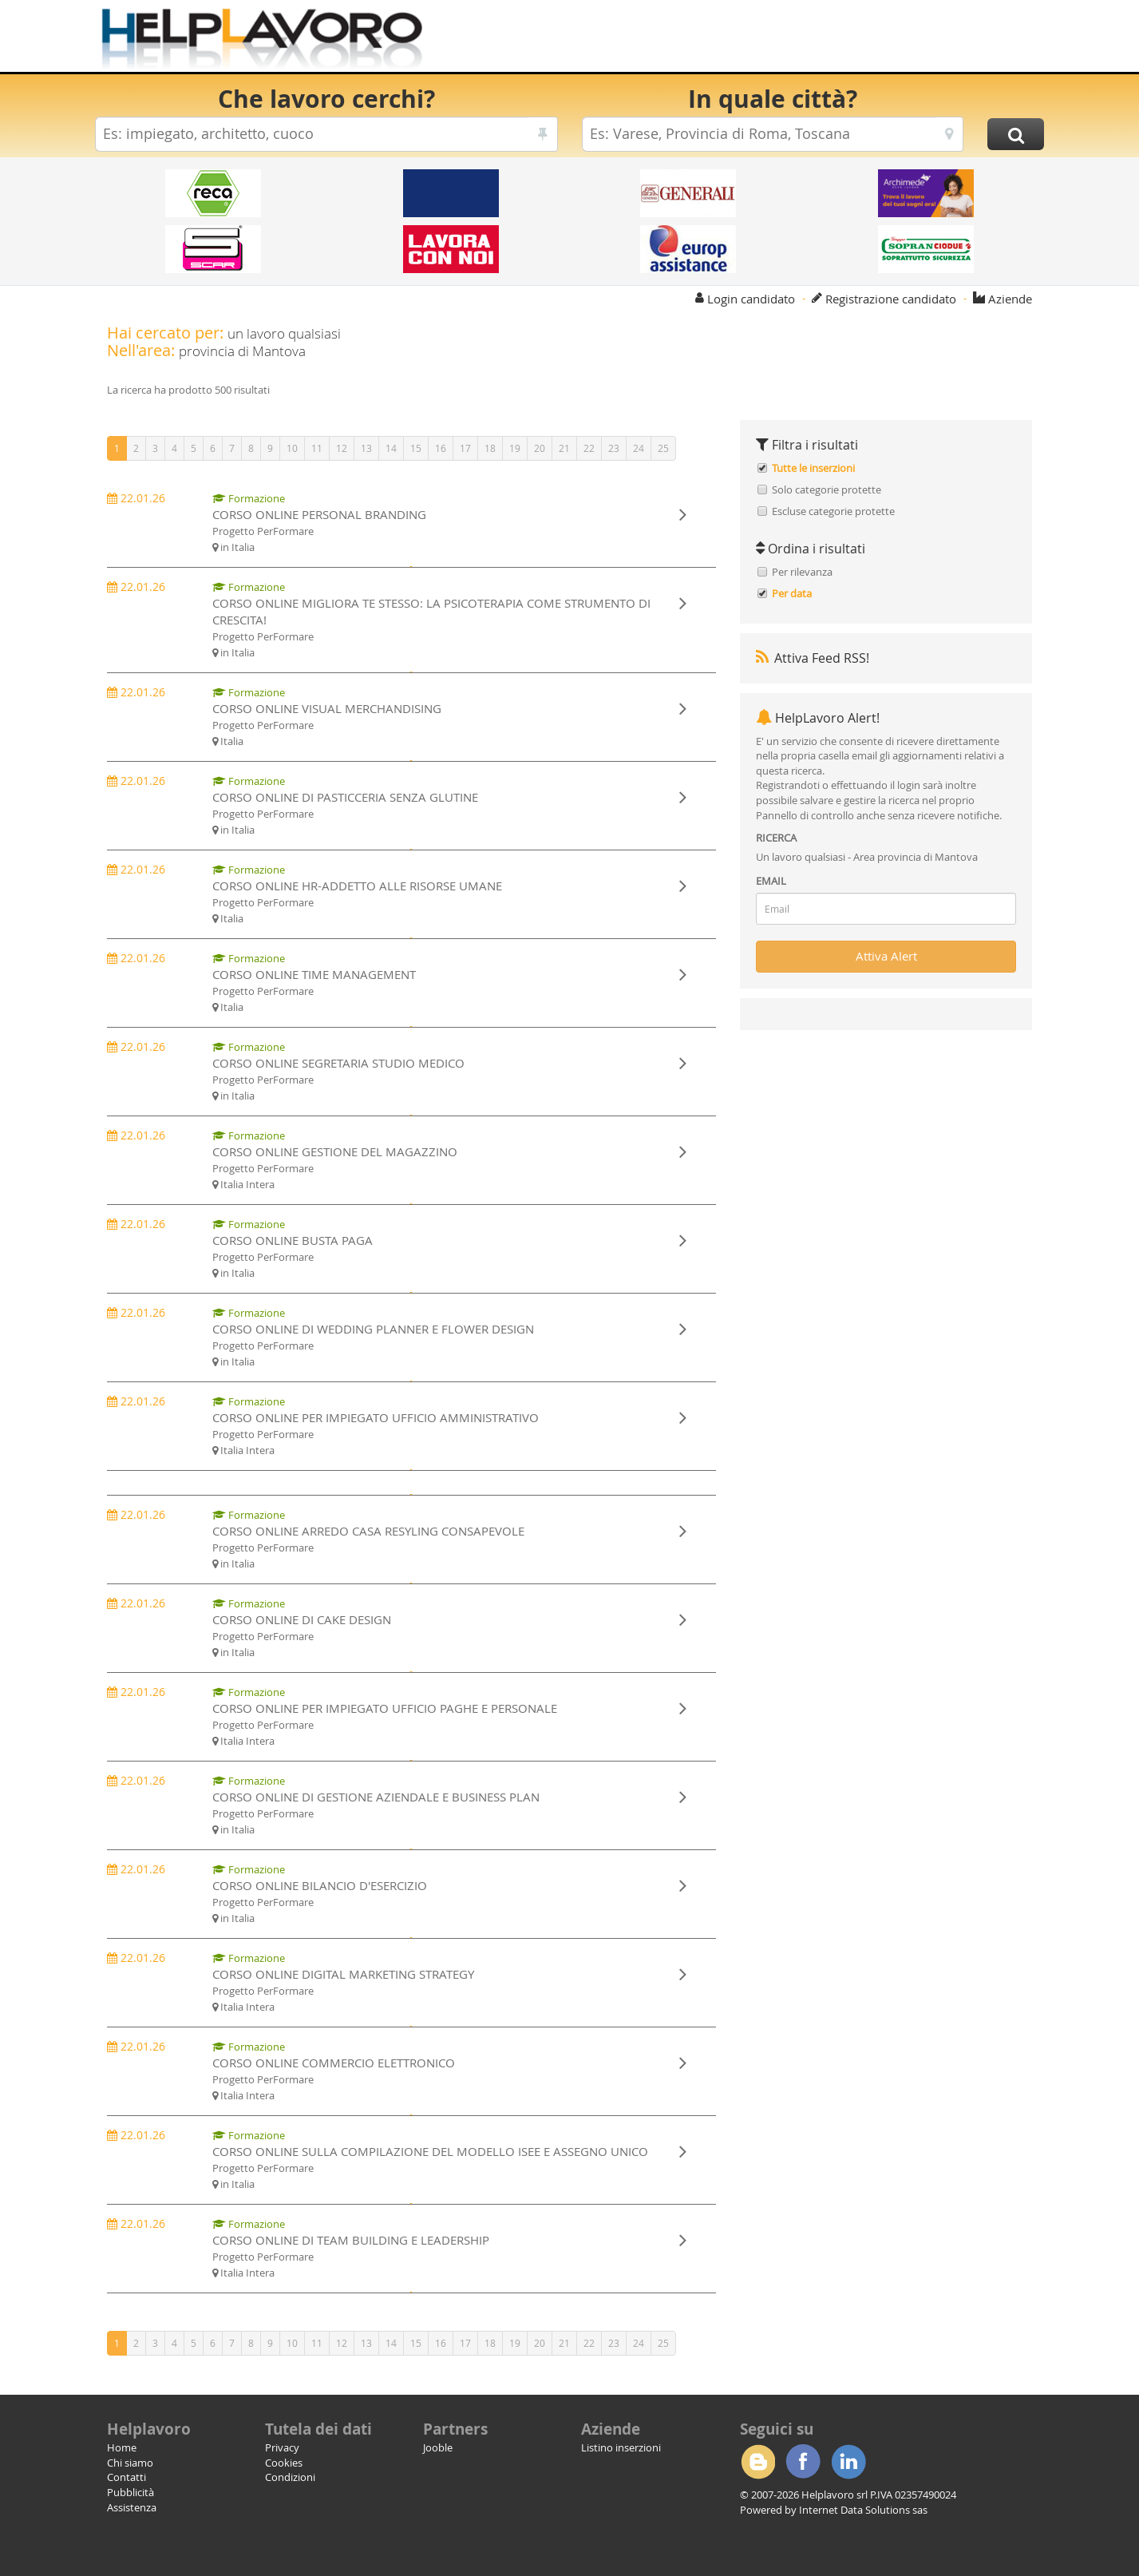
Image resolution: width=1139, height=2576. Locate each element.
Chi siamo (130, 2462)
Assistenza (131, 2507)
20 (539, 448)
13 (366, 448)
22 (589, 448)
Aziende (1010, 299)
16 (440, 448)
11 (316, 448)
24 (638, 448)
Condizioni (290, 2477)
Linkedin (848, 2461)
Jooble (438, 2447)
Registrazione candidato (890, 299)
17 (465, 448)
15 (415, 448)
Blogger (757, 2461)
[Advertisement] (753, 40)
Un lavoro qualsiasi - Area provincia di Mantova (867, 857)
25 (663, 448)
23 (613, 448)
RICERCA (776, 837)
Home (121, 2447)
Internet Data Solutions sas (863, 2510)
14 (391, 448)
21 (564, 448)
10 (292, 448)
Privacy (282, 2447)
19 (514, 448)
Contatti (126, 2477)
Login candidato (751, 299)
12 (341, 448)
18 (490, 448)
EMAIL (771, 881)
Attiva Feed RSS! (812, 658)
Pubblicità (130, 2492)
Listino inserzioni (621, 2447)
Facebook (803, 2461)
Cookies (284, 2462)
